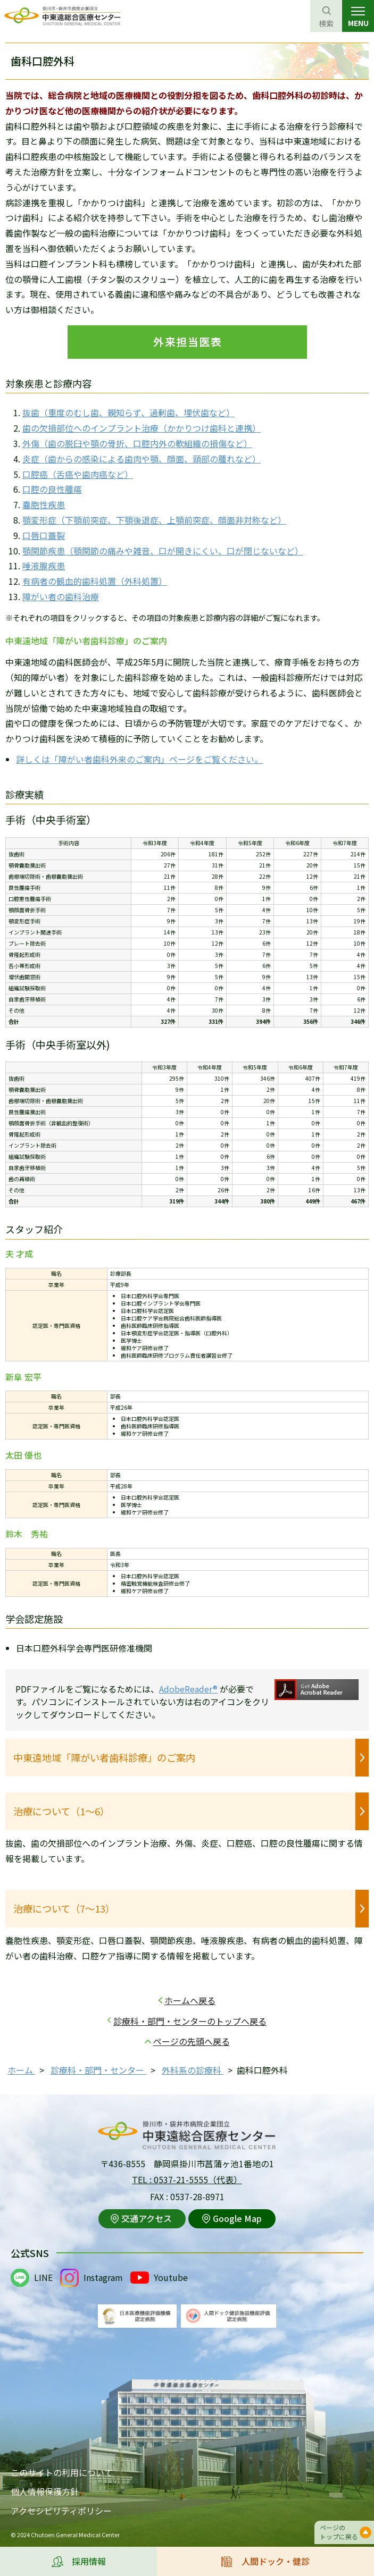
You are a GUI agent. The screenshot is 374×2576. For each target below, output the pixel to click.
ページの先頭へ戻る (191, 2041)
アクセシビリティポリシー (61, 2510)
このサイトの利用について (62, 2472)
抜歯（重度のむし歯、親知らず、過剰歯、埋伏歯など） (128, 412)
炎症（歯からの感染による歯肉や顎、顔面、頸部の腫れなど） (141, 458)
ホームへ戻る (189, 2000)
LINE (43, 2277)
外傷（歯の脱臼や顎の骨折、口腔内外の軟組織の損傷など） (137, 443)
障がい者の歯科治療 (60, 596)
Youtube (171, 2277)
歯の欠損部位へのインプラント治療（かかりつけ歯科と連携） (141, 428)
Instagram (103, 2277)
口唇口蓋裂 (43, 535)
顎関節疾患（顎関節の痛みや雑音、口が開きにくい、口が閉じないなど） (162, 550)
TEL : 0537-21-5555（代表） (187, 2179)
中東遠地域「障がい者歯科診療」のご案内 (104, 1757)
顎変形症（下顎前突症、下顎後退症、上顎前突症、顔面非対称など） (154, 519)
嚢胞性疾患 (43, 504)
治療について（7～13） (64, 1908)
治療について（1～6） (61, 1811)
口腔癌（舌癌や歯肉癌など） (77, 474)
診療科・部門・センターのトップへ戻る (190, 2021)
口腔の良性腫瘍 (52, 489)
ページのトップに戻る (339, 2532)
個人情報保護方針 (45, 2491)
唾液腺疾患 (43, 565)
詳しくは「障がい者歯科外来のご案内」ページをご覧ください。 (139, 759)
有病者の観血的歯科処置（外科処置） (94, 581)
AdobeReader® (188, 1688)
